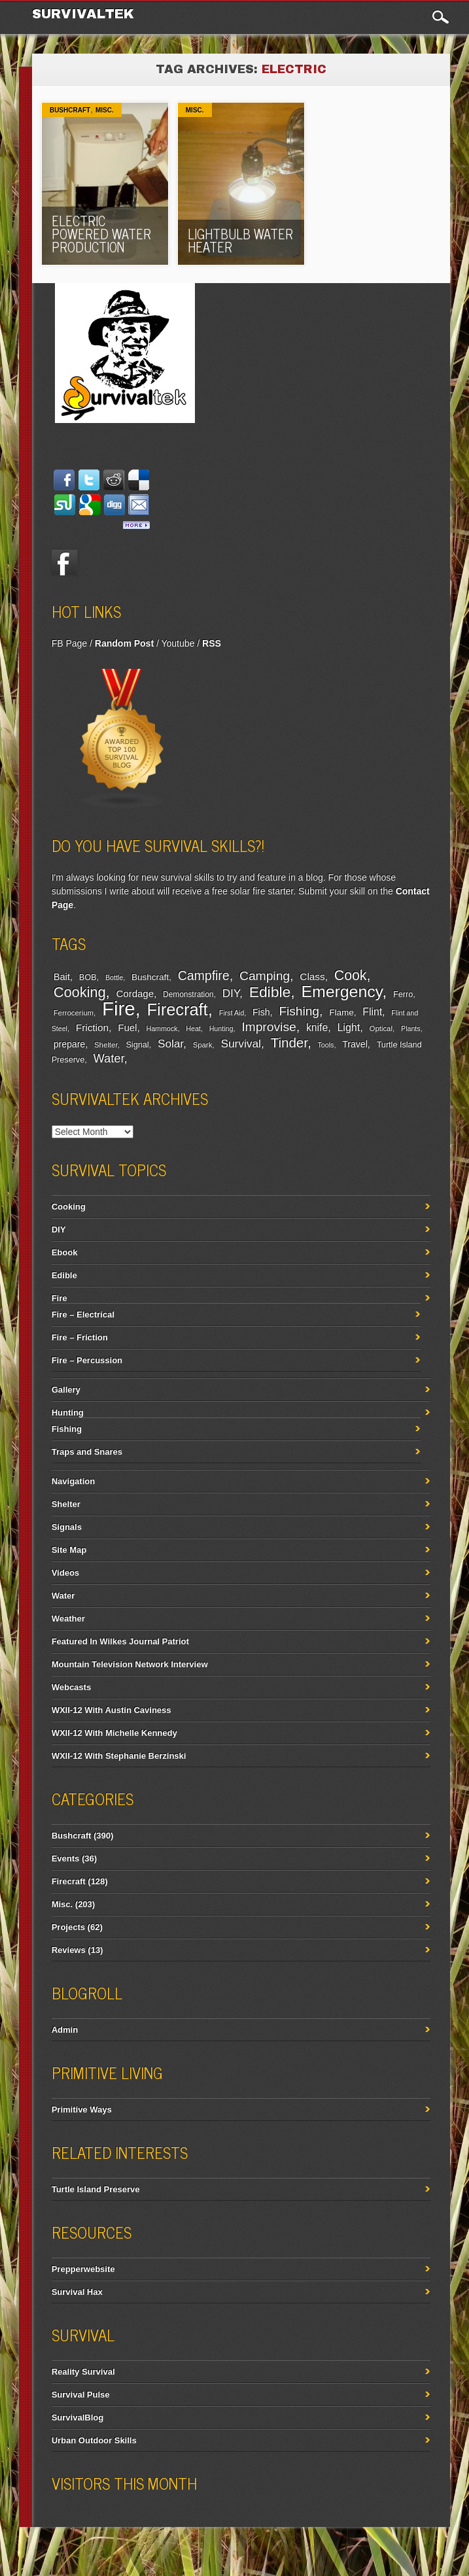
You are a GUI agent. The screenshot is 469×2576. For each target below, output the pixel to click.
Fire (118, 1008)
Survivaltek (85, 14)
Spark (203, 1045)
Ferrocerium (74, 1013)
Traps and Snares (87, 1452)
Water (109, 1058)
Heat (193, 1028)
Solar (170, 1044)
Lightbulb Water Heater (240, 240)
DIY (230, 993)
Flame (341, 1012)
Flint (372, 1011)
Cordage (135, 993)
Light (348, 1027)
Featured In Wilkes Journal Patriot (120, 1641)
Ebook (65, 1252)
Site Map (69, 1550)
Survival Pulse (81, 2394)
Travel (355, 1044)
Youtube (177, 643)
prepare (69, 1044)
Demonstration (188, 994)
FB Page (69, 643)
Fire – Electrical (83, 1314)
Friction (92, 1027)
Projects (68, 1927)
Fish (261, 1012)
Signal (137, 1044)
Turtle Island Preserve (96, 2189)
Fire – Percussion (87, 1360)
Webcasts (71, 1687)
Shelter (105, 1045)
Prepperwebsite (83, 2269)
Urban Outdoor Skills (94, 2440)
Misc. (105, 110)
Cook (350, 975)
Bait (62, 977)
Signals (67, 1527)
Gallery (66, 1390)
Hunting (221, 1028)
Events (66, 1858)
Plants (411, 1028)
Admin (65, 2030)
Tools (326, 1045)
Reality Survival (83, 2372)
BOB (88, 977)
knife (317, 1027)
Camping (264, 976)
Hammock (161, 1028)
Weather (68, 1618)
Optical (381, 1028)
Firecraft (177, 1009)
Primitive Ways (82, 2109)
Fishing (299, 1011)
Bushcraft (70, 110)
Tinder (289, 1042)
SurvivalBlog (77, 2417)
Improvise (268, 1027)
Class (312, 976)
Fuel (127, 1027)
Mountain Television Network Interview (130, 1664)
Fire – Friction (80, 1337)
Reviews (69, 1950)
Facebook (65, 562)
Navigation (73, 1481)
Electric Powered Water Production (101, 234)
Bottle (114, 977)
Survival (240, 1043)
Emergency (341, 991)
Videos (65, 1573)
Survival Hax (77, 2292)
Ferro (403, 994)
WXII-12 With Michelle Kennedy (114, 1733)
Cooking (80, 992)
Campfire (204, 975)
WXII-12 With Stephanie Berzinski (119, 1756)
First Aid (232, 1013)
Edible (270, 991)
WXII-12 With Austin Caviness (111, 1710)
